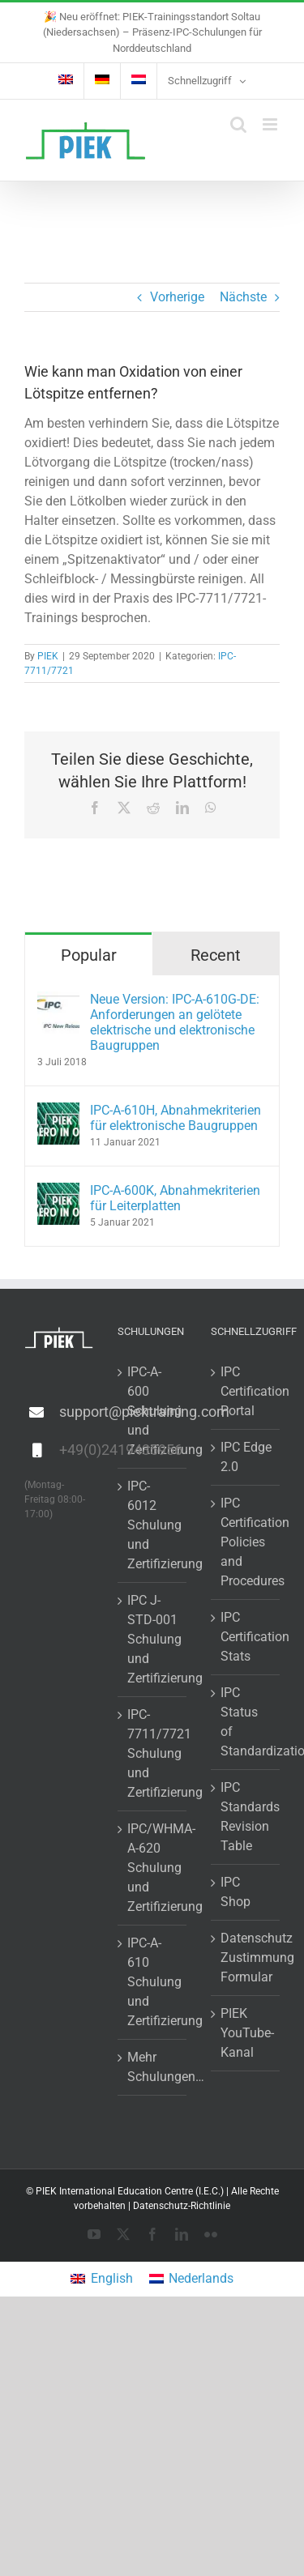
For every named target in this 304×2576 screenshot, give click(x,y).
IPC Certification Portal (246, 1391)
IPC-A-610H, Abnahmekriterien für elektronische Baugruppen (175, 1117)
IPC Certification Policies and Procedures (246, 1542)
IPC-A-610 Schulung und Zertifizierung (152, 1981)
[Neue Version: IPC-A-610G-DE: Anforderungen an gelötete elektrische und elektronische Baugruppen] (58, 1001)
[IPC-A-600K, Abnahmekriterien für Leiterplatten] (58, 1192)
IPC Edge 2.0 (246, 1456)
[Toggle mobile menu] (271, 124)
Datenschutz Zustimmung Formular (246, 1957)
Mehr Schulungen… (152, 2066)
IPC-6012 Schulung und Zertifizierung (152, 1525)
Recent (216, 955)
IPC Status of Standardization (246, 1722)
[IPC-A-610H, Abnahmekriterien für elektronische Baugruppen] (58, 1112)
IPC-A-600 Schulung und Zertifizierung (152, 1410)
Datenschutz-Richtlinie (181, 2205)
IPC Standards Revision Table (246, 1816)
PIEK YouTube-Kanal (246, 2033)
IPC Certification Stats (246, 1637)
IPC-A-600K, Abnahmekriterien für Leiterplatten (175, 1198)
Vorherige (177, 297)
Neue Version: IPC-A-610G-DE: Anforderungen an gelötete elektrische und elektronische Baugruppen (174, 1022)
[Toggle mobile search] (238, 124)
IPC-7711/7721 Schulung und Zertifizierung (152, 1753)
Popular (89, 955)
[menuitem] (65, 81)
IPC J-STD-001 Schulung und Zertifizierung (152, 1639)
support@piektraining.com (76, 1411)
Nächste (243, 297)
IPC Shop (235, 1891)
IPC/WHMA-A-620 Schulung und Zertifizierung (152, 1867)
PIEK (47, 656)
